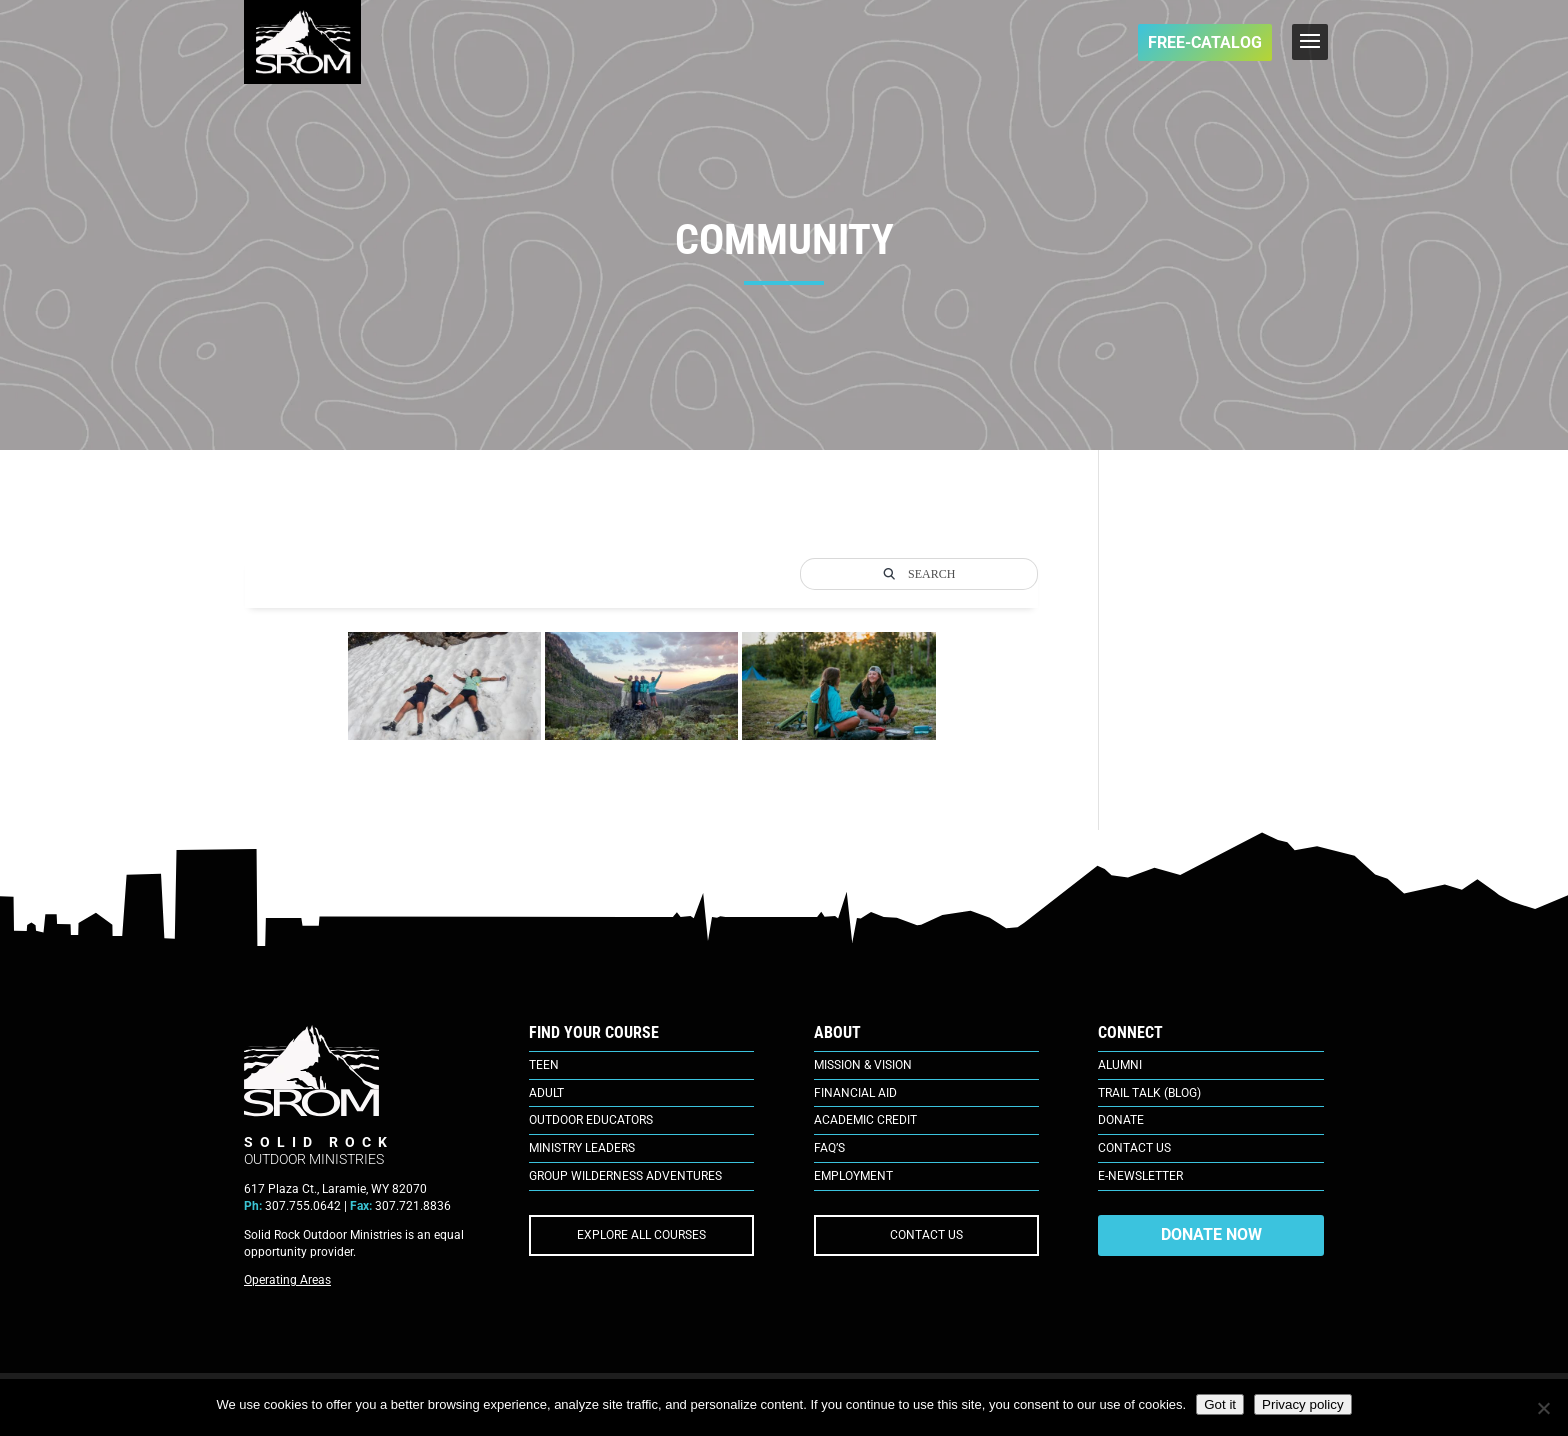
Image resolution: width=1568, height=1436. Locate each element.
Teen (544, 1065)
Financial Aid (855, 1093)
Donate (1121, 1120)
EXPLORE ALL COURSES (641, 1235)
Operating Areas (287, 1280)
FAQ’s (829, 1148)
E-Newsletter (1140, 1176)
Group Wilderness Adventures (625, 1176)
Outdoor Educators (591, 1120)
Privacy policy (1302, 1404)
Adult (546, 1093)
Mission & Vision (863, 1065)
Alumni (1120, 1065)
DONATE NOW (1211, 1234)
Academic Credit (865, 1120)
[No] (1543, 1408)
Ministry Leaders (582, 1148)
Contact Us (1134, 1148)
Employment (853, 1176)
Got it (1220, 1404)
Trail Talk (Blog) (1149, 1093)
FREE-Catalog (1205, 42)
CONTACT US (926, 1235)
